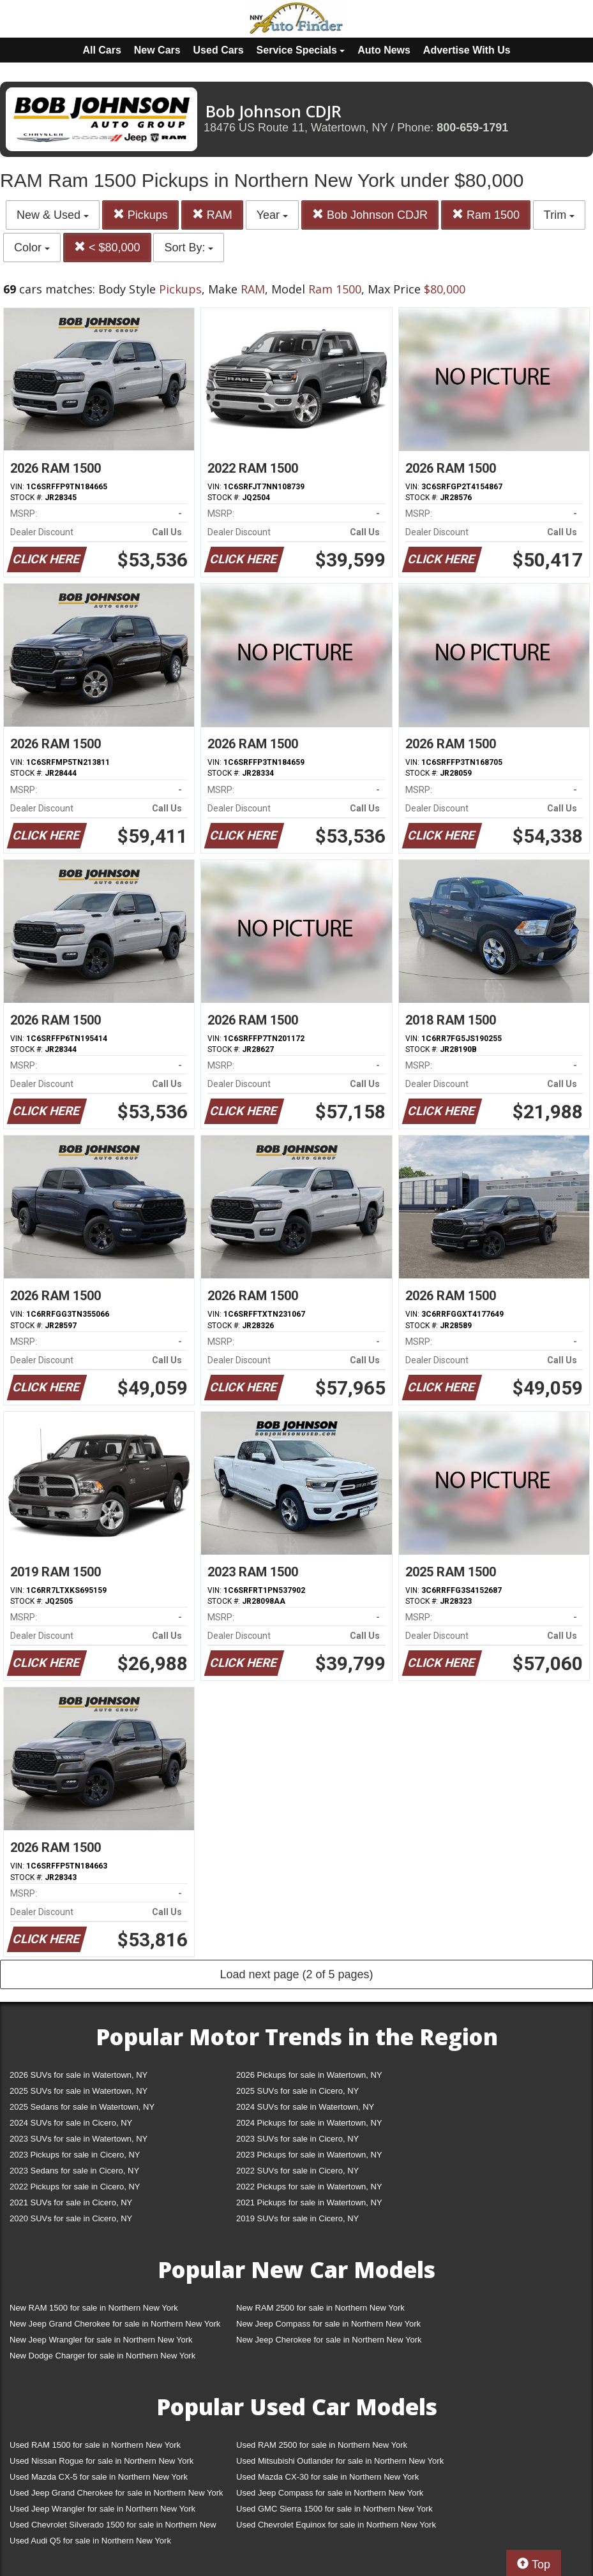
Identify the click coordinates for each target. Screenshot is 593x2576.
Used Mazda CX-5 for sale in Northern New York (99, 2477)
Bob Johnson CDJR (370, 214)
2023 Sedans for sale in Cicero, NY (74, 2170)
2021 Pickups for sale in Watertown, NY (309, 2202)
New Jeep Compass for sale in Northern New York (328, 2323)
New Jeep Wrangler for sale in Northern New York (101, 2339)
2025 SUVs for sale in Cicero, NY (297, 2091)
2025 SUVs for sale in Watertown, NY (78, 2091)
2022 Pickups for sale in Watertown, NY (309, 2186)
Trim (559, 215)
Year (272, 215)
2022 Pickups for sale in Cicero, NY (75, 2186)
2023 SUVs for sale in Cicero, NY (297, 2138)
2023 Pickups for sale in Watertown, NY (309, 2154)
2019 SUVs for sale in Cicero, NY (297, 2218)
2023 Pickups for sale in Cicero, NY (75, 2154)
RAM (212, 214)
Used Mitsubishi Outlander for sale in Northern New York (340, 2461)
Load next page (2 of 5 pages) (296, 1974)
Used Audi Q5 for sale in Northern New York (90, 2540)
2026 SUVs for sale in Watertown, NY (78, 2075)
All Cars (101, 50)
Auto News (383, 50)
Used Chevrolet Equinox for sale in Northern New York (336, 2524)
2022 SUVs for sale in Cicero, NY (297, 2170)
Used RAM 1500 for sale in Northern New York (95, 2445)
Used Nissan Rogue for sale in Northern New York (101, 2461)
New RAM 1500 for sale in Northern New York (94, 2308)
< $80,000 (107, 247)
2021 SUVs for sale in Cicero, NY (71, 2202)
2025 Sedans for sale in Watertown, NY (82, 2107)
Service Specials (301, 50)
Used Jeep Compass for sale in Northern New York (329, 2493)
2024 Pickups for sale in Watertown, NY (309, 2123)
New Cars (157, 50)
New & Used (53, 215)
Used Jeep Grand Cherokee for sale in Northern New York (116, 2493)
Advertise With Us (467, 50)
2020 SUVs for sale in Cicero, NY (71, 2218)
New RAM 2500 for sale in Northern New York (320, 2308)
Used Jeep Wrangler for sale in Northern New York (102, 2508)
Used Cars (218, 50)
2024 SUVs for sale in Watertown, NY (305, 2107)
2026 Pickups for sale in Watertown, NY (309, 2075)
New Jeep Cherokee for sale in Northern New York (328, 2339)
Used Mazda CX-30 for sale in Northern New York (327, 2477)
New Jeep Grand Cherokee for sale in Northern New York (115, 2323)
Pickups (140, 214)
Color (32, 247)
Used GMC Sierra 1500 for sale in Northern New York (334, 2508)
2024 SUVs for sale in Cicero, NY (71, 2123)
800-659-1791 (472, 127)
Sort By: (188, 247)
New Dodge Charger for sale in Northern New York (102, 2355)
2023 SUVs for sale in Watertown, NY (78, 2138)
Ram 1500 (486, 214)
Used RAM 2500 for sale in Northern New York (321, 2445)
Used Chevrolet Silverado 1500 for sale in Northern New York (113, 2527)
